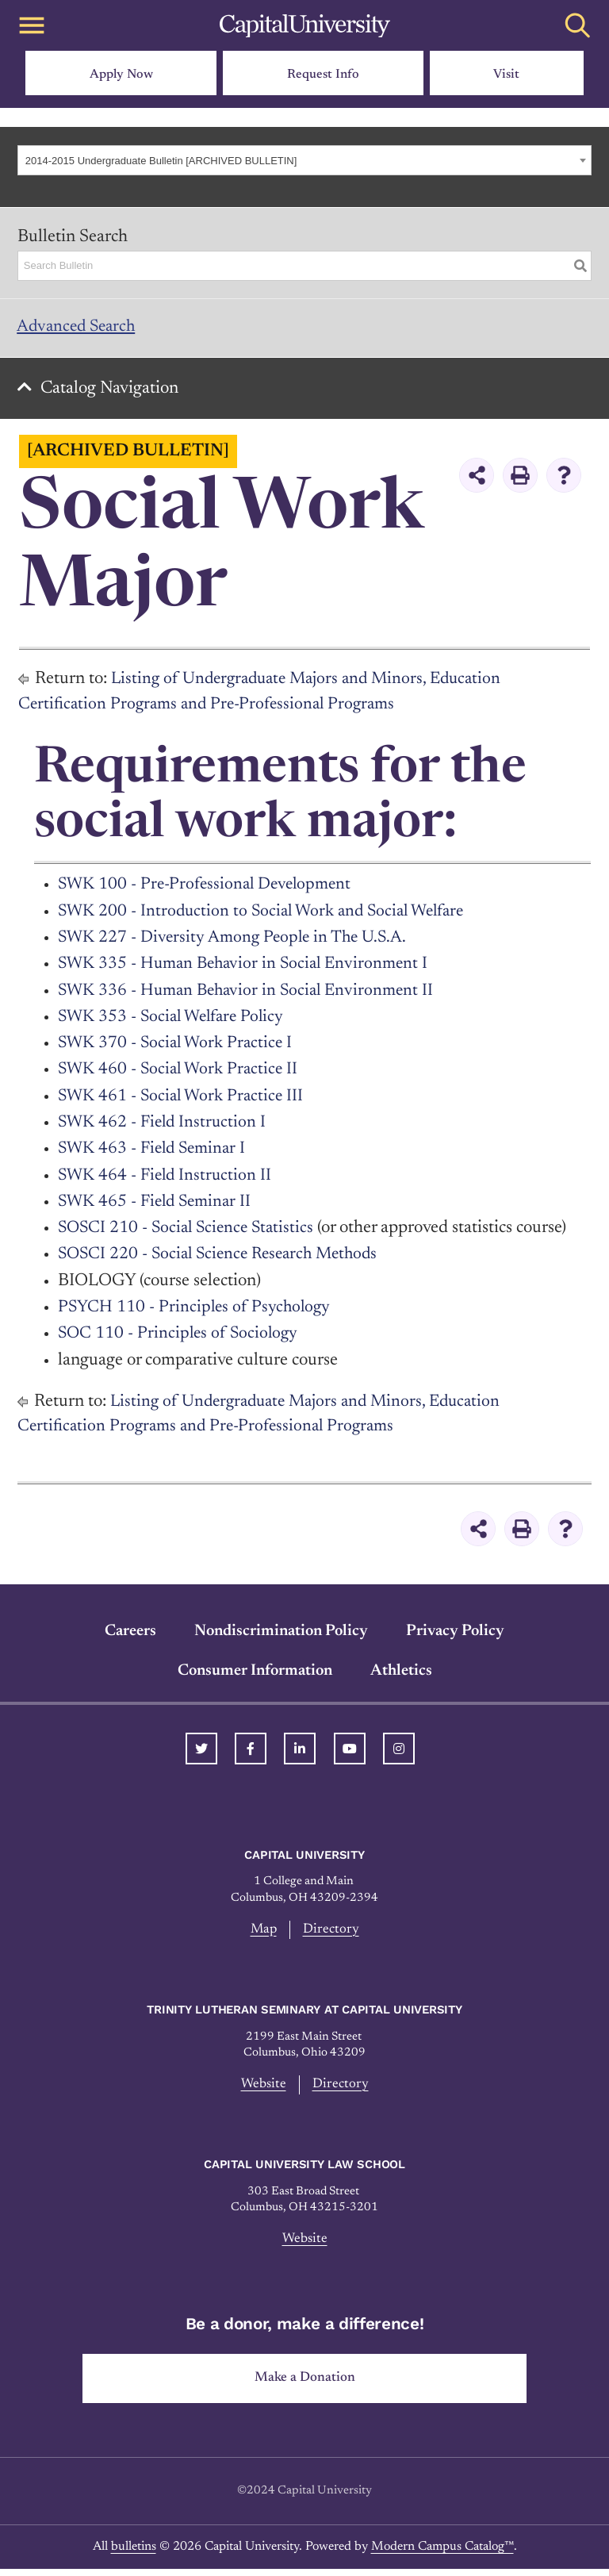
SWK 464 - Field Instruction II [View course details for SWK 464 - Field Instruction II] (168, 1179)
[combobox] (304, 160)
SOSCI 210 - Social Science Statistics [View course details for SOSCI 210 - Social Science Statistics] (190, 1233)
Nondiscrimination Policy (281, 1635)
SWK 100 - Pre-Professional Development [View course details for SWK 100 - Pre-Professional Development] (210, 889)
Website (263, 2090)
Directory (332, 1934)
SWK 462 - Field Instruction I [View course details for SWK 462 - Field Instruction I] (165, 1127)
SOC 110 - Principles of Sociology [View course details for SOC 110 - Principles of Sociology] (181, 1338)
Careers (130, 1635)
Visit (506, 74)
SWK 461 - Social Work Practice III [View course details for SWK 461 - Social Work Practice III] (184, 1100)
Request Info (323, 74)
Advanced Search (79, 328)
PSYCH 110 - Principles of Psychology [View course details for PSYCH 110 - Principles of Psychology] (197, 1312)
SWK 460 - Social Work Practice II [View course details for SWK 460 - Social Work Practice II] (181, 1074)
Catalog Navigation (112, 392)
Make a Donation (305, 2385)
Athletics (401, 1675)
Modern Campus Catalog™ (442, 2553)
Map (264, 1934)
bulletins (133, 2553)
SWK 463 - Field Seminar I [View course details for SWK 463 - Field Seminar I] (155, 1153)
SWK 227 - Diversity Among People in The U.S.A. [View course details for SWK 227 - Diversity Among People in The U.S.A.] (237, 942)
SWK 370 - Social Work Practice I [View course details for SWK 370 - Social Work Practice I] (179, 1048)
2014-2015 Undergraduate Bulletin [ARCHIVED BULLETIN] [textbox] (161, 161)
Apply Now (121, 74)
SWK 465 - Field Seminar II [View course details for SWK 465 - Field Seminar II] (158, 1206)
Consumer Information (255, 1675)
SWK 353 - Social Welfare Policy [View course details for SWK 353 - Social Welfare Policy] (175, 1022)
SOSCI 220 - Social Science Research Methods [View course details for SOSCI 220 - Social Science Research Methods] (225, 1259)
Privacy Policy (455, 1635)
